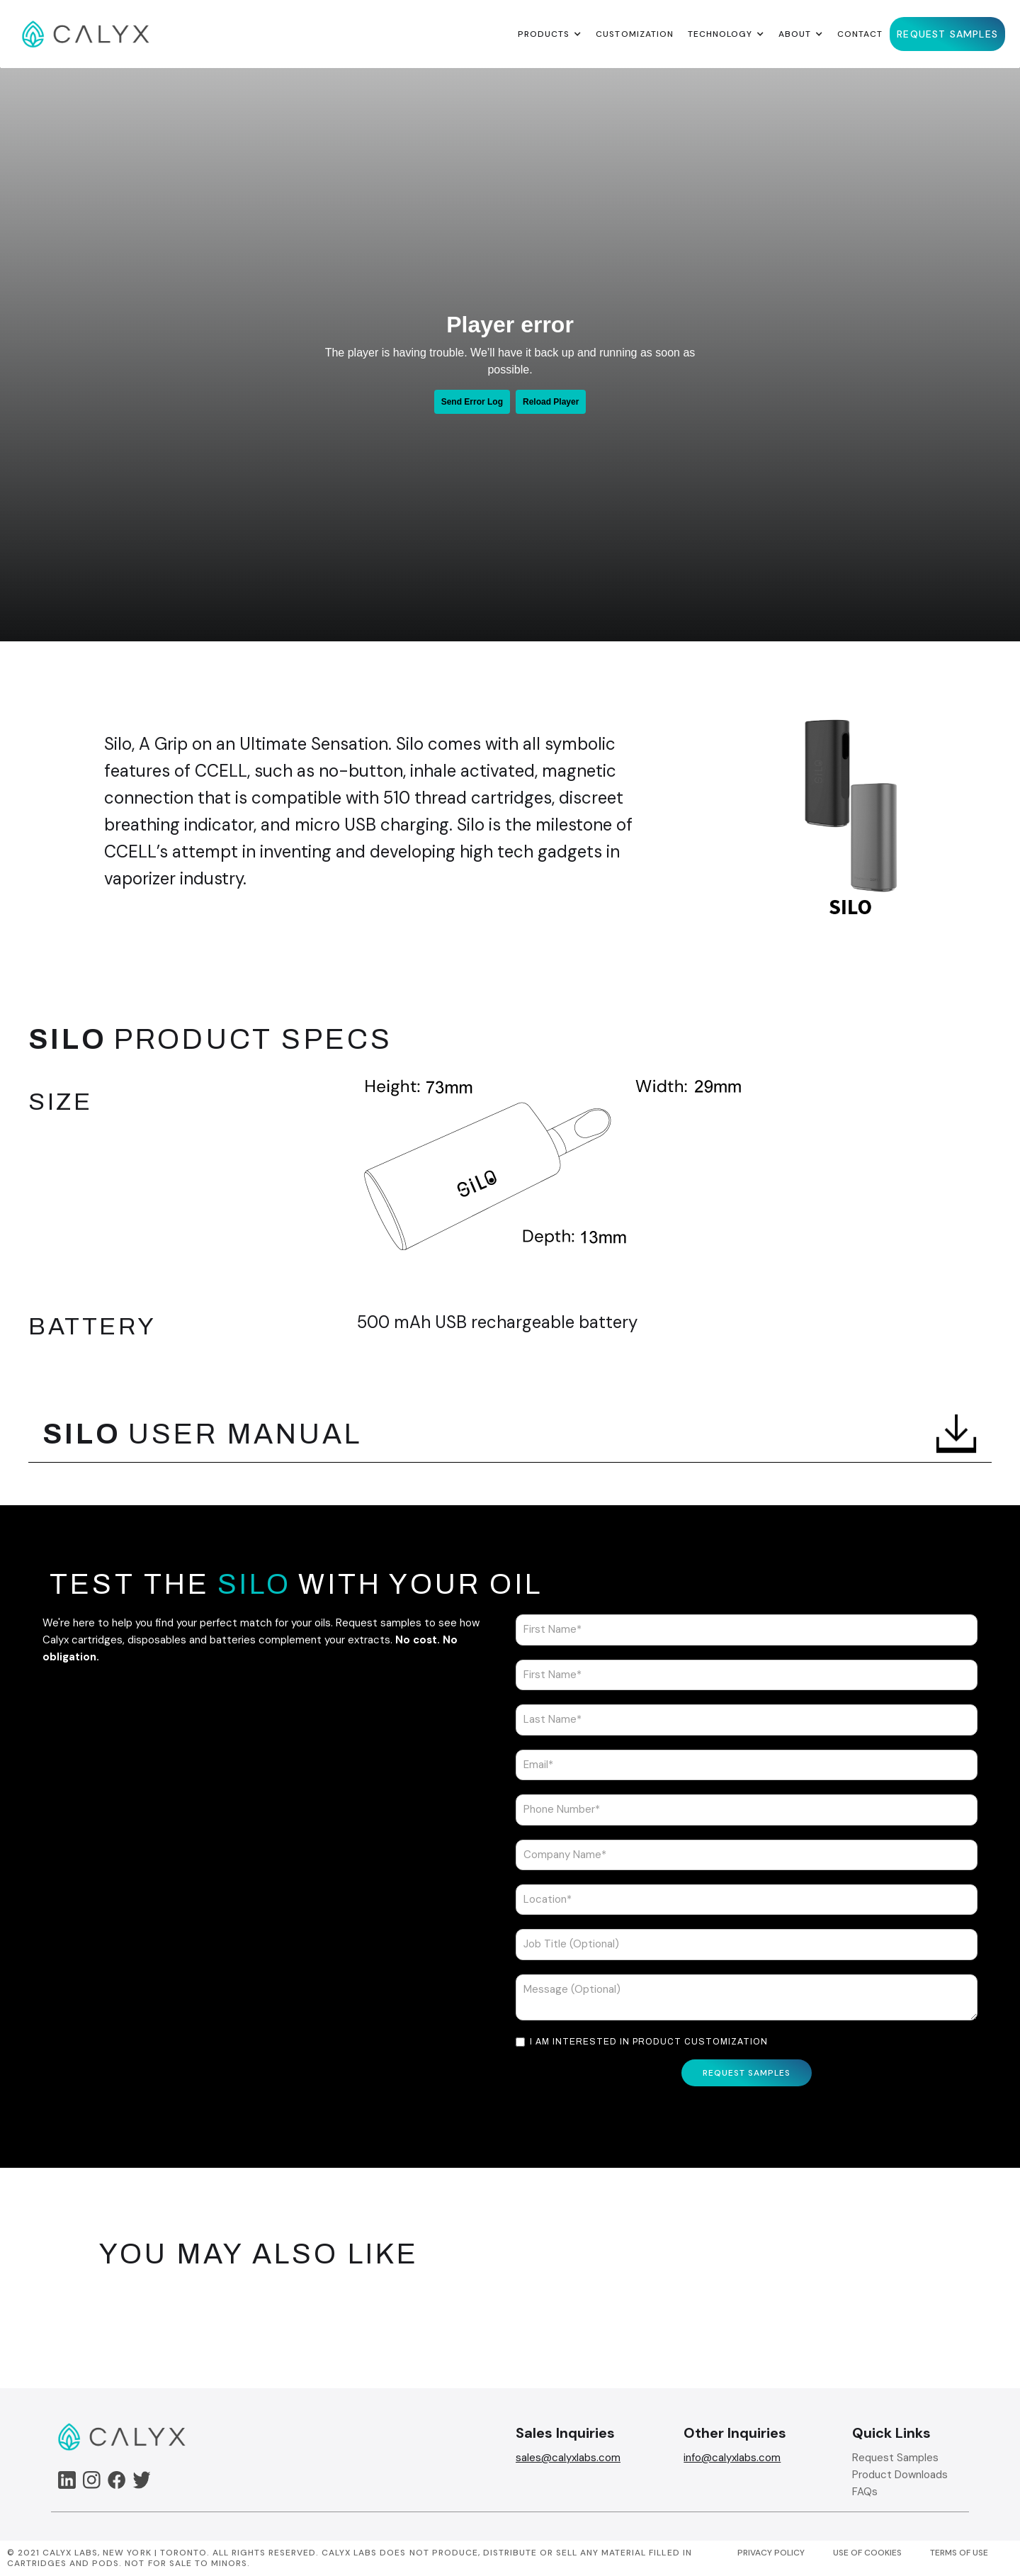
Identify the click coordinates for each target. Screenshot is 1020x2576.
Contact (860, 34)
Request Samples (895, 2458)
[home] (86, 34)
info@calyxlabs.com (732, 2458)
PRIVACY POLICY (771, 2553)
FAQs (865, 2492)
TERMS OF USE (959, 2553)
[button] (550, 34)
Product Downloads (900, 2475)
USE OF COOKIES (867, 2553)
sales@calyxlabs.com (568, 2458)
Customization (634, 34)
